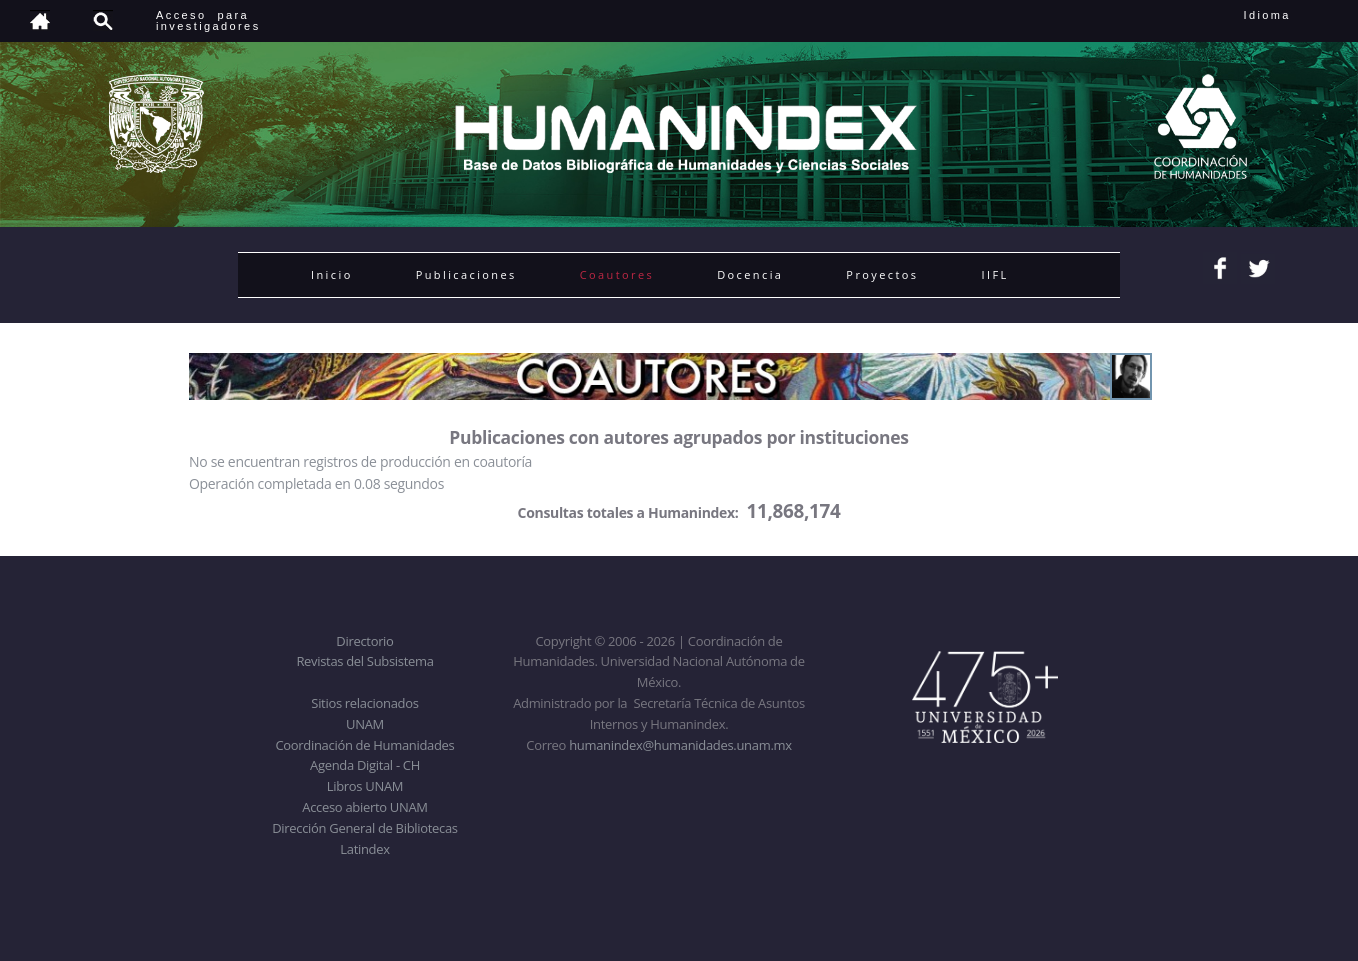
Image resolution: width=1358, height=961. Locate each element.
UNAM (365, 724)
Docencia (750, 274)
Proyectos (882, 274)
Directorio (364, 641)
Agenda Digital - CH (365, 765)
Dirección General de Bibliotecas (364, 828)
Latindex (364, 849)
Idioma (1291, 15)
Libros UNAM (365, 786)
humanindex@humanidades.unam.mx (680, 745)
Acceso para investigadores (208, 20)
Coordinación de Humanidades (365, 745)
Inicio (332, 274)
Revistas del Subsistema (364, 661)
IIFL (994, 274)
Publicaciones (466, 274)
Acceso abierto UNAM (364, 807)
